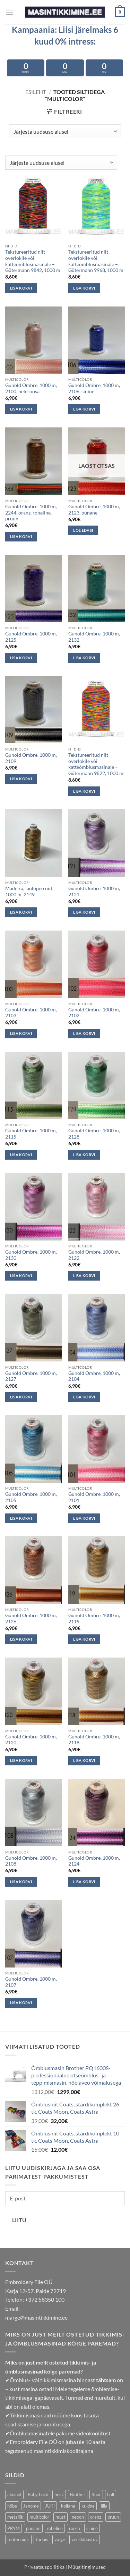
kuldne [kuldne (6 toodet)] (88, 2506)
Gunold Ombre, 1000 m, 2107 (31, 1982)
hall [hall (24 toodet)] (110, 2494)
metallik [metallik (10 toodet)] (15, 2517)
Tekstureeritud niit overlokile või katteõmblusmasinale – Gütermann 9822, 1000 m (95, 764)
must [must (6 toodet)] (60, 2517)
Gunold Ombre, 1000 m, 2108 (31, 1861)
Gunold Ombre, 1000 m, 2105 (31, 1497)
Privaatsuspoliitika (44, 2567)
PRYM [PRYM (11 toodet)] (13, 2528)
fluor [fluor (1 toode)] (96, 2494)
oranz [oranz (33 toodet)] (95, 2517)
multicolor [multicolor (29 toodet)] (39, 2517)
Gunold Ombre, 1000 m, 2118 (94, 1740)
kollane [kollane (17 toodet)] (68, 2506)
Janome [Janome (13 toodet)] (31, 2506)
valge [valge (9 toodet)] (59, 2539)
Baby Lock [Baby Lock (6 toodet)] (38, 2494)
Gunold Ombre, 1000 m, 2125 (31, 637)
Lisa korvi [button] (21, 288)
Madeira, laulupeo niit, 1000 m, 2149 (29, 891)
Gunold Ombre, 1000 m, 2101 (94, 1497)
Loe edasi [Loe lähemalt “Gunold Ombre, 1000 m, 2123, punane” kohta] (83, 530)
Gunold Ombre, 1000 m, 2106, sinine (94, 388)
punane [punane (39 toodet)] (33, 2528)
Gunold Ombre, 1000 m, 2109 (31, 758)
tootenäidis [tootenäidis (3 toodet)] (18, 2539)
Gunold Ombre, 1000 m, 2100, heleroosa (31, 388)
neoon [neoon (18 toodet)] (78, 2517)
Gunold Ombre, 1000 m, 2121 (94, 891)
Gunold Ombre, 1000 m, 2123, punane (94, 510)
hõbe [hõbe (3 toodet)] (12, 2506)
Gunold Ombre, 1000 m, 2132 (94, 637)
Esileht (35, 91)
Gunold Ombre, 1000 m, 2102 (94, 1013)
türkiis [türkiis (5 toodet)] (42, 2539)
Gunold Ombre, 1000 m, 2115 (31, 1134)
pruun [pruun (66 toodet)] (113, 2517)
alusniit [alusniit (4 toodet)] (14, 2494)
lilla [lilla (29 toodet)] (104, 2506)
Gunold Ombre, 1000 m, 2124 (94, 1861)
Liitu (19, 2220)
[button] (9, 11)
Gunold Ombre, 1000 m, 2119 (94, 1618)
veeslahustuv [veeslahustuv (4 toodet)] (84, 2539)
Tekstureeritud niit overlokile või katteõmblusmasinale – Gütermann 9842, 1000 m (32, 261)
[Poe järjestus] (65, 131)
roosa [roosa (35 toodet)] (74, 2528)
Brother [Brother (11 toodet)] (77, 2494)
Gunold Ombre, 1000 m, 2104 (94, 1376)
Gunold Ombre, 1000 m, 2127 (31, 1376)
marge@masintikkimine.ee (36, 2317)
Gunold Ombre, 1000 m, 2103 (31, 1013)
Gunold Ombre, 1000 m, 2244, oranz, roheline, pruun (31, 512)
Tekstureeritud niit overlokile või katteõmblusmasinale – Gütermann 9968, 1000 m (95, 261)
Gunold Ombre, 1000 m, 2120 (31, 1740)
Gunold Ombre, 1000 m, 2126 (31, 1618)
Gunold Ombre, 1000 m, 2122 (94, 1255)
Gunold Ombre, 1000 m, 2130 (31, 1255)
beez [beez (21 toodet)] (59, 2494)
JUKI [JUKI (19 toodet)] (50, 2506)
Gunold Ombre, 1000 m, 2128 (94, 1134)
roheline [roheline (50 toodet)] (55, 2528)
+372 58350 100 (44, 2299)
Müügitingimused (87, 2567)
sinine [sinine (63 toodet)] (92, 2528)
